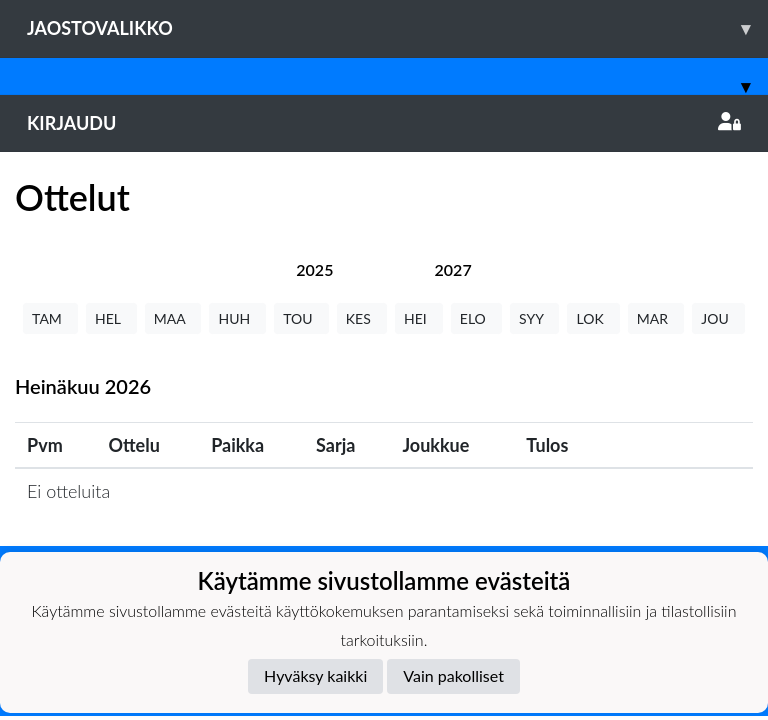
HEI (419, 318)
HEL (111, 318)
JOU (718, 318)
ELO (476, 318)
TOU (301, 318)
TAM (50, 318)
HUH (237, 318)
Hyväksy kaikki (315, 675)
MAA (173, 318)
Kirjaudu (384, 123)
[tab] (314, 269)
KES (362, 318)
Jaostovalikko (397, 28)
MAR (656, 318)
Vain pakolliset (453, 675)
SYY (534, 318)
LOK (593, 318)
